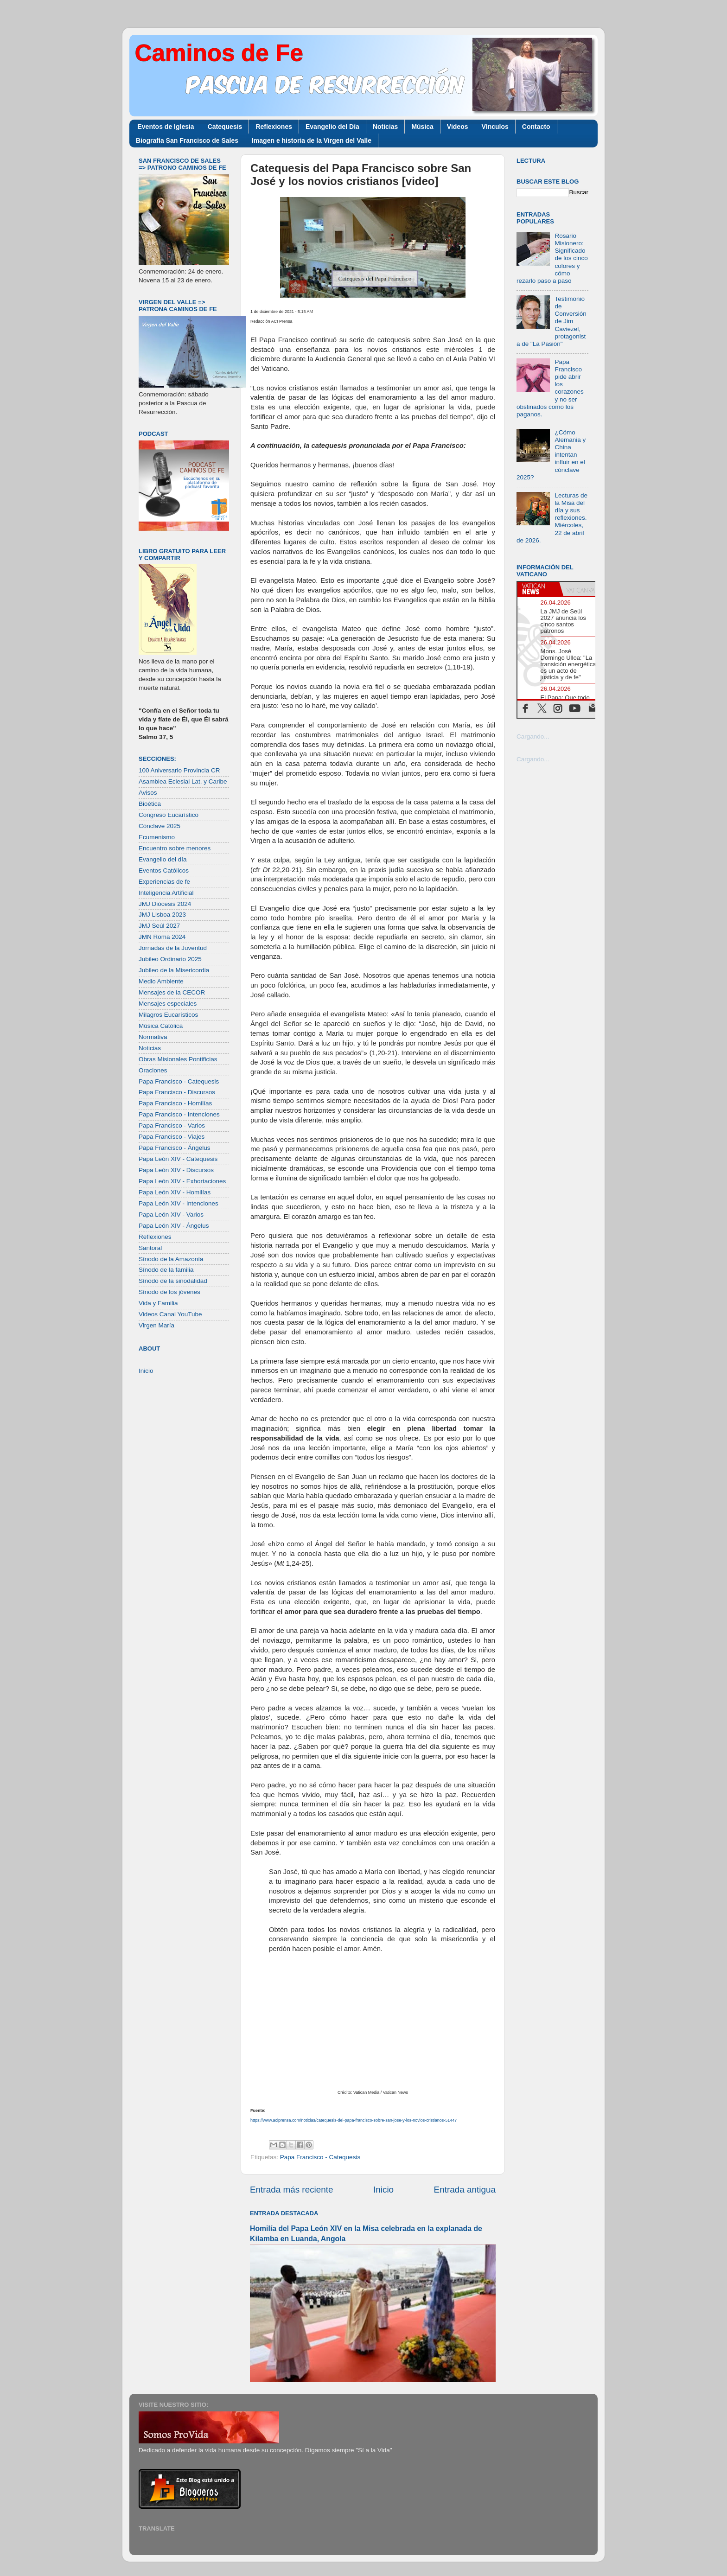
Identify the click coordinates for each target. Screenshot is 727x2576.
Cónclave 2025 (159, 826)
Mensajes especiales (168, 1003)
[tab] (538, 589)
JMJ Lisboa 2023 (162, 914)
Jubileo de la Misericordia (174, 970)
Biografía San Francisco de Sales (187, 140)
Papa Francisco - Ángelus (174, 1147)
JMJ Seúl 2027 (159, 925)
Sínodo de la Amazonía (171, 1259)
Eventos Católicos (164, 870)
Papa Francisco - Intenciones (179, 1114)
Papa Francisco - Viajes (171, 1136)
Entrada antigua (465, 2189)
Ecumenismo (157, 837)
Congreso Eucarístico (168, 814)
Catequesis (225, 126)
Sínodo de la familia (166, 1269)
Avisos (148, 792)
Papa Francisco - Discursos (177, 1092)
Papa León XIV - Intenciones (178, 1203)
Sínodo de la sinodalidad (173, 1280)
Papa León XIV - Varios (171, 1214)
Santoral (150, 1247)
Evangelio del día (163, 859)
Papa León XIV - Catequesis (178, 1158)
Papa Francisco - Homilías (175, 1103)
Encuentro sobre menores (174, 848)
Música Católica (161, 1025)
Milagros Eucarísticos (168, 1014)
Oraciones (153, 1070)
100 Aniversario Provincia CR (179, 770)
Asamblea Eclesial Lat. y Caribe (183, 781)
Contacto (536, 126)
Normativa (153, 1036)
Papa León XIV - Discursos (176, 1170)
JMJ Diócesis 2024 (165, 903)
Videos (457, 126)
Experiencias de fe (164, 881)
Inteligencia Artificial (166, 892)
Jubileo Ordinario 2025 (170, 959)
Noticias (385, 126)
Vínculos (495, 126)
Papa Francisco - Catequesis (320, 2157)
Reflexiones (273, 126)
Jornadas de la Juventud (173, 947)
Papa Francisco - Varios (172, 1125)
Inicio (383, 2189)
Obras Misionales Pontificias (178, 1059)
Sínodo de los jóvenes (169, 1291)
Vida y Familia (158, 1303)
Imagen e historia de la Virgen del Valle (311, 140)
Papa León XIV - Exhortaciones (182, 1181)
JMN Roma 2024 (162, 936)
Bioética (150, 803)
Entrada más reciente (291, 2189)
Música (422, 126)
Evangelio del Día (332, 126)
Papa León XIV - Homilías (174, 1192)
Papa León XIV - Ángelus (174, 1225)
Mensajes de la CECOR (172, 992)
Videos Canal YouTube (170, 1314)
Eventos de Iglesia (166, 126)
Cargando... (533, 736)
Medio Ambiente (161, 981)
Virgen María (156, 1325)
